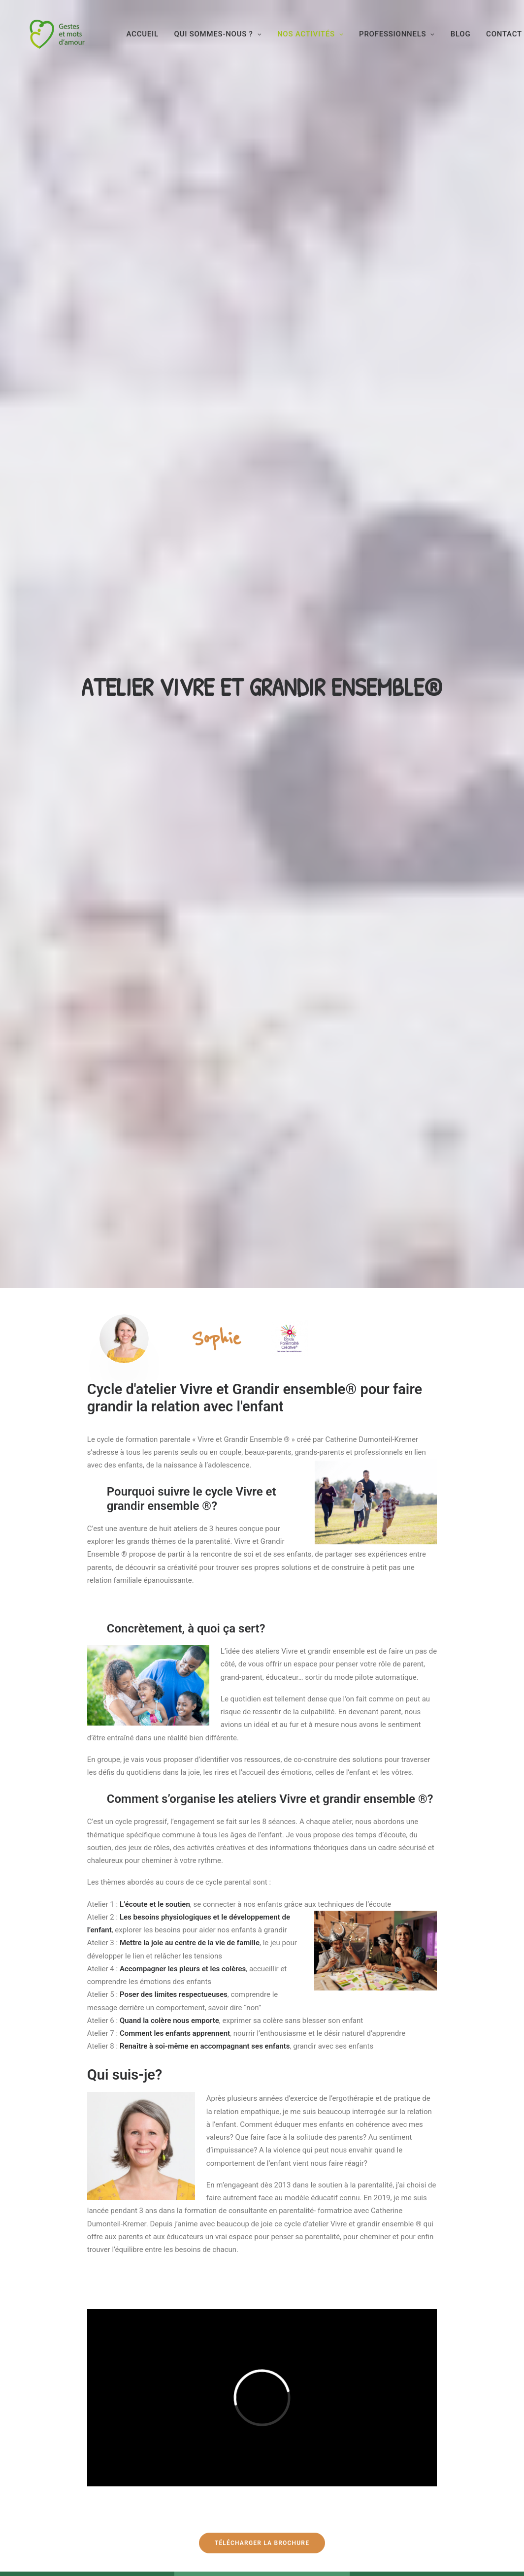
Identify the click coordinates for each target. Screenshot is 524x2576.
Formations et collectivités (194, 2457)
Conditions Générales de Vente (325, 2482)
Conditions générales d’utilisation (308, 2461)
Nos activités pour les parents (198, 2440)
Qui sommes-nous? (178, 2423)
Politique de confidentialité (321, 2500)
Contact (290, 2440)
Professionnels (410, 42)
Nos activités (323, 42)
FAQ (282, 2423)
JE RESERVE (74, 2281)
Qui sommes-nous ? (230, 42)
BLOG (473, 42)
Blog (157, 2475)
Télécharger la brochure (262, 1432)
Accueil (155, 42)
